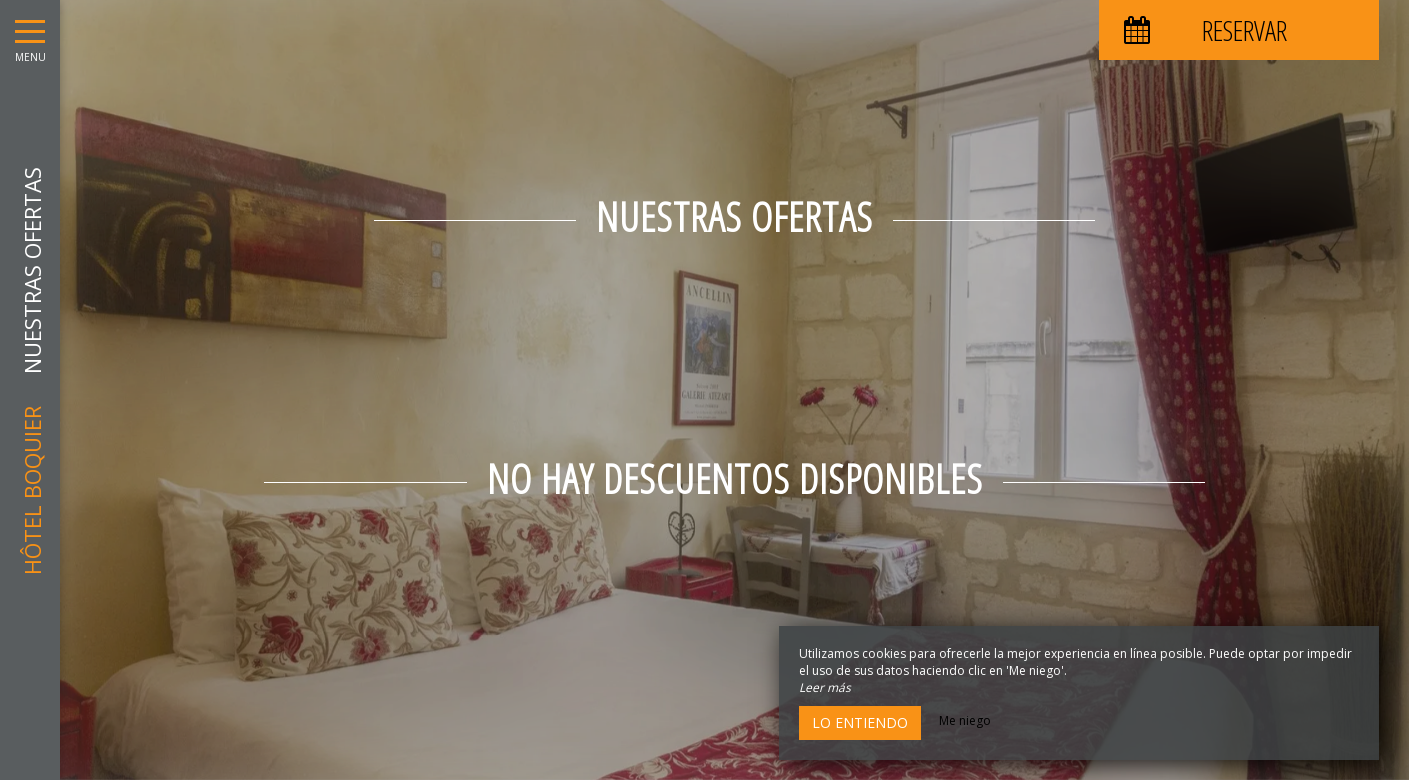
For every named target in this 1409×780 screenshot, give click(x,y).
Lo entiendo (860, 722)
